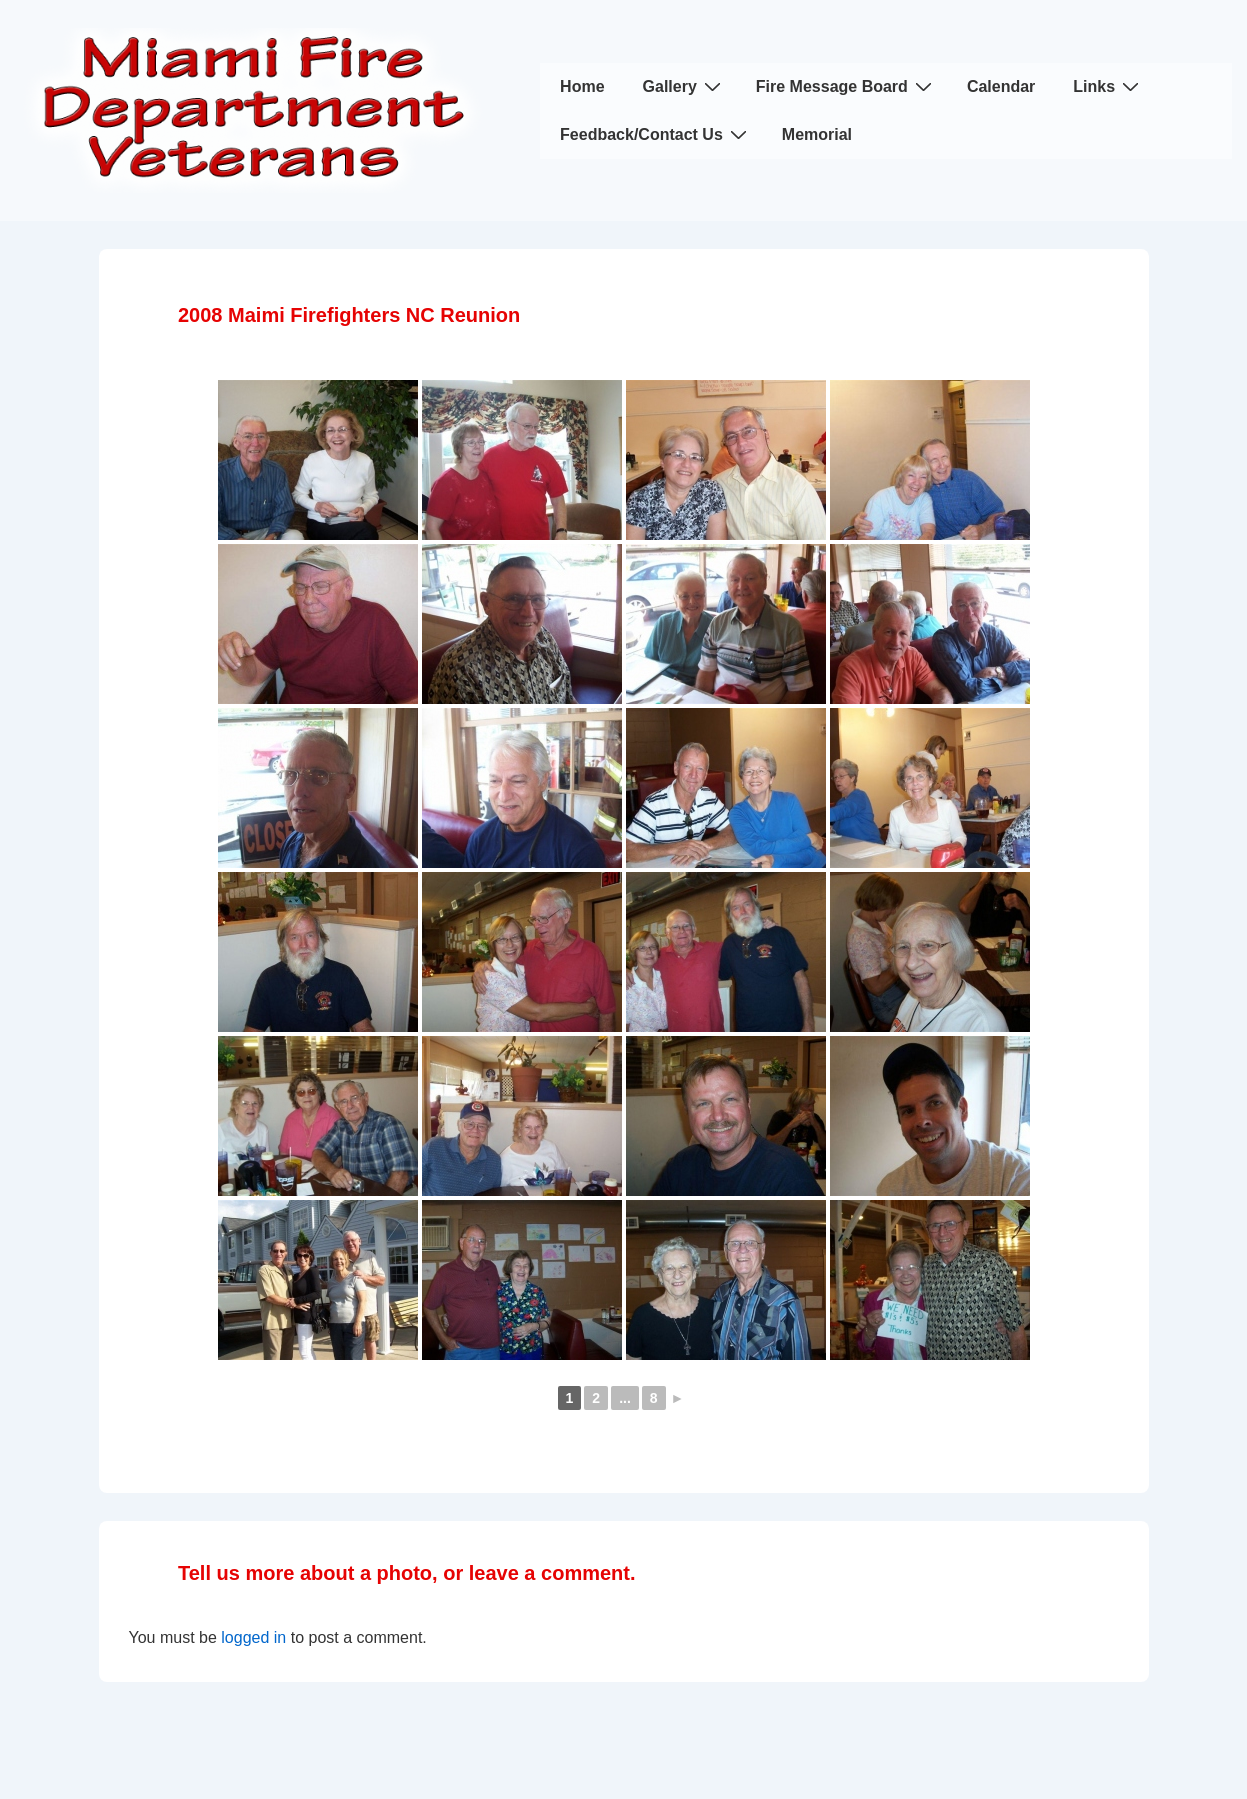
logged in (253, 1637)
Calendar (1001, 86)
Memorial (817, 134)
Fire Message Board (846, 86)
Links (1108, 86)
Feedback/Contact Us (656, 134)
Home (582, 86)
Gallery (684, 86)
